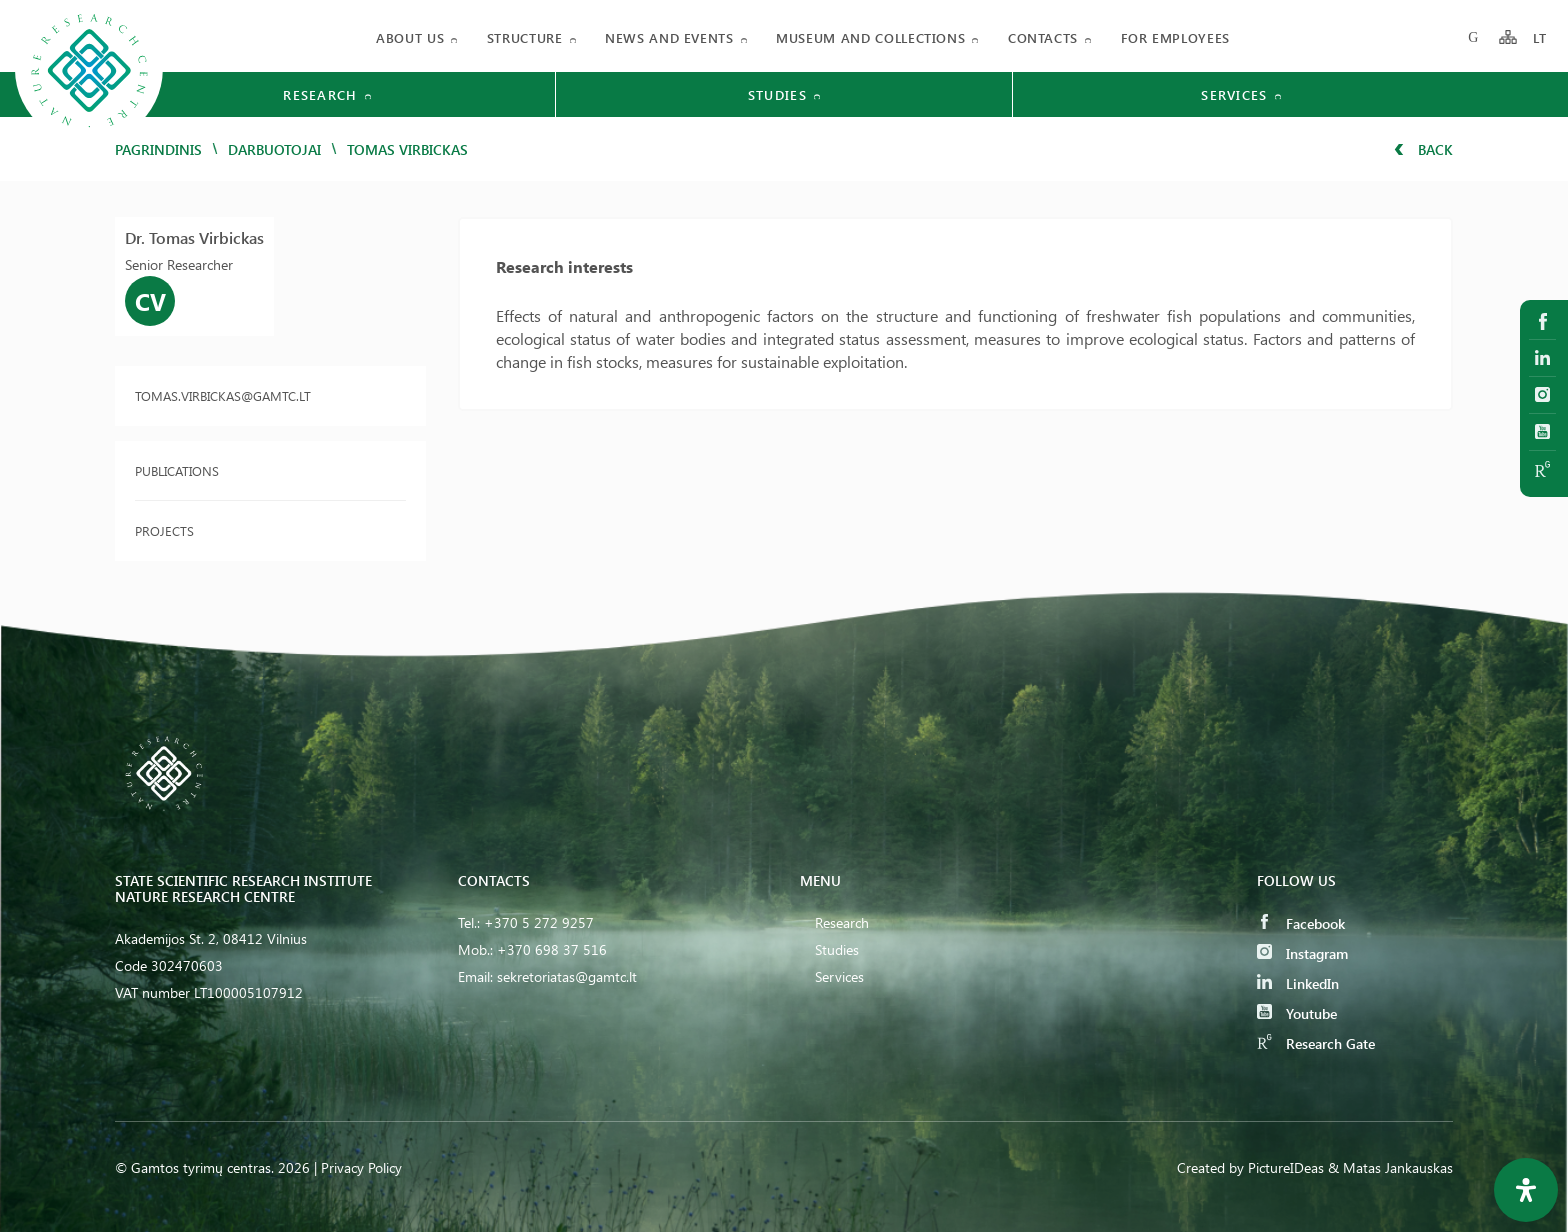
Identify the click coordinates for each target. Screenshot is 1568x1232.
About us (410, 37)
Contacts (1043, 37)
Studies (837, 949)
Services (839, 976)
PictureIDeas (1286, 1167)
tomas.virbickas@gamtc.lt (223, 395)
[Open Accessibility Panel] (1526, 1190)
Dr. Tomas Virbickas (194, 237)
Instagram (1302, 953)
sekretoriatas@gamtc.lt (567, 976)
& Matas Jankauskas (1390, 1167)
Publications (177, 470)
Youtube (1297, 1013)
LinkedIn (1298, 983)
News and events (669, 37)
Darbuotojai (274, 149)
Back (1423, 149)
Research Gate (1316, 1043)
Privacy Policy (361, 1167)
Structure (525, 37)
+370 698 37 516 (552, 949)
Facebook (1301, 923)
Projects (164, 530)
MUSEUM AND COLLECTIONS (870, 37)
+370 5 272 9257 (539, 922)
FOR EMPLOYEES (1175, 37)
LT (1540, 37)
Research (842, 922)
